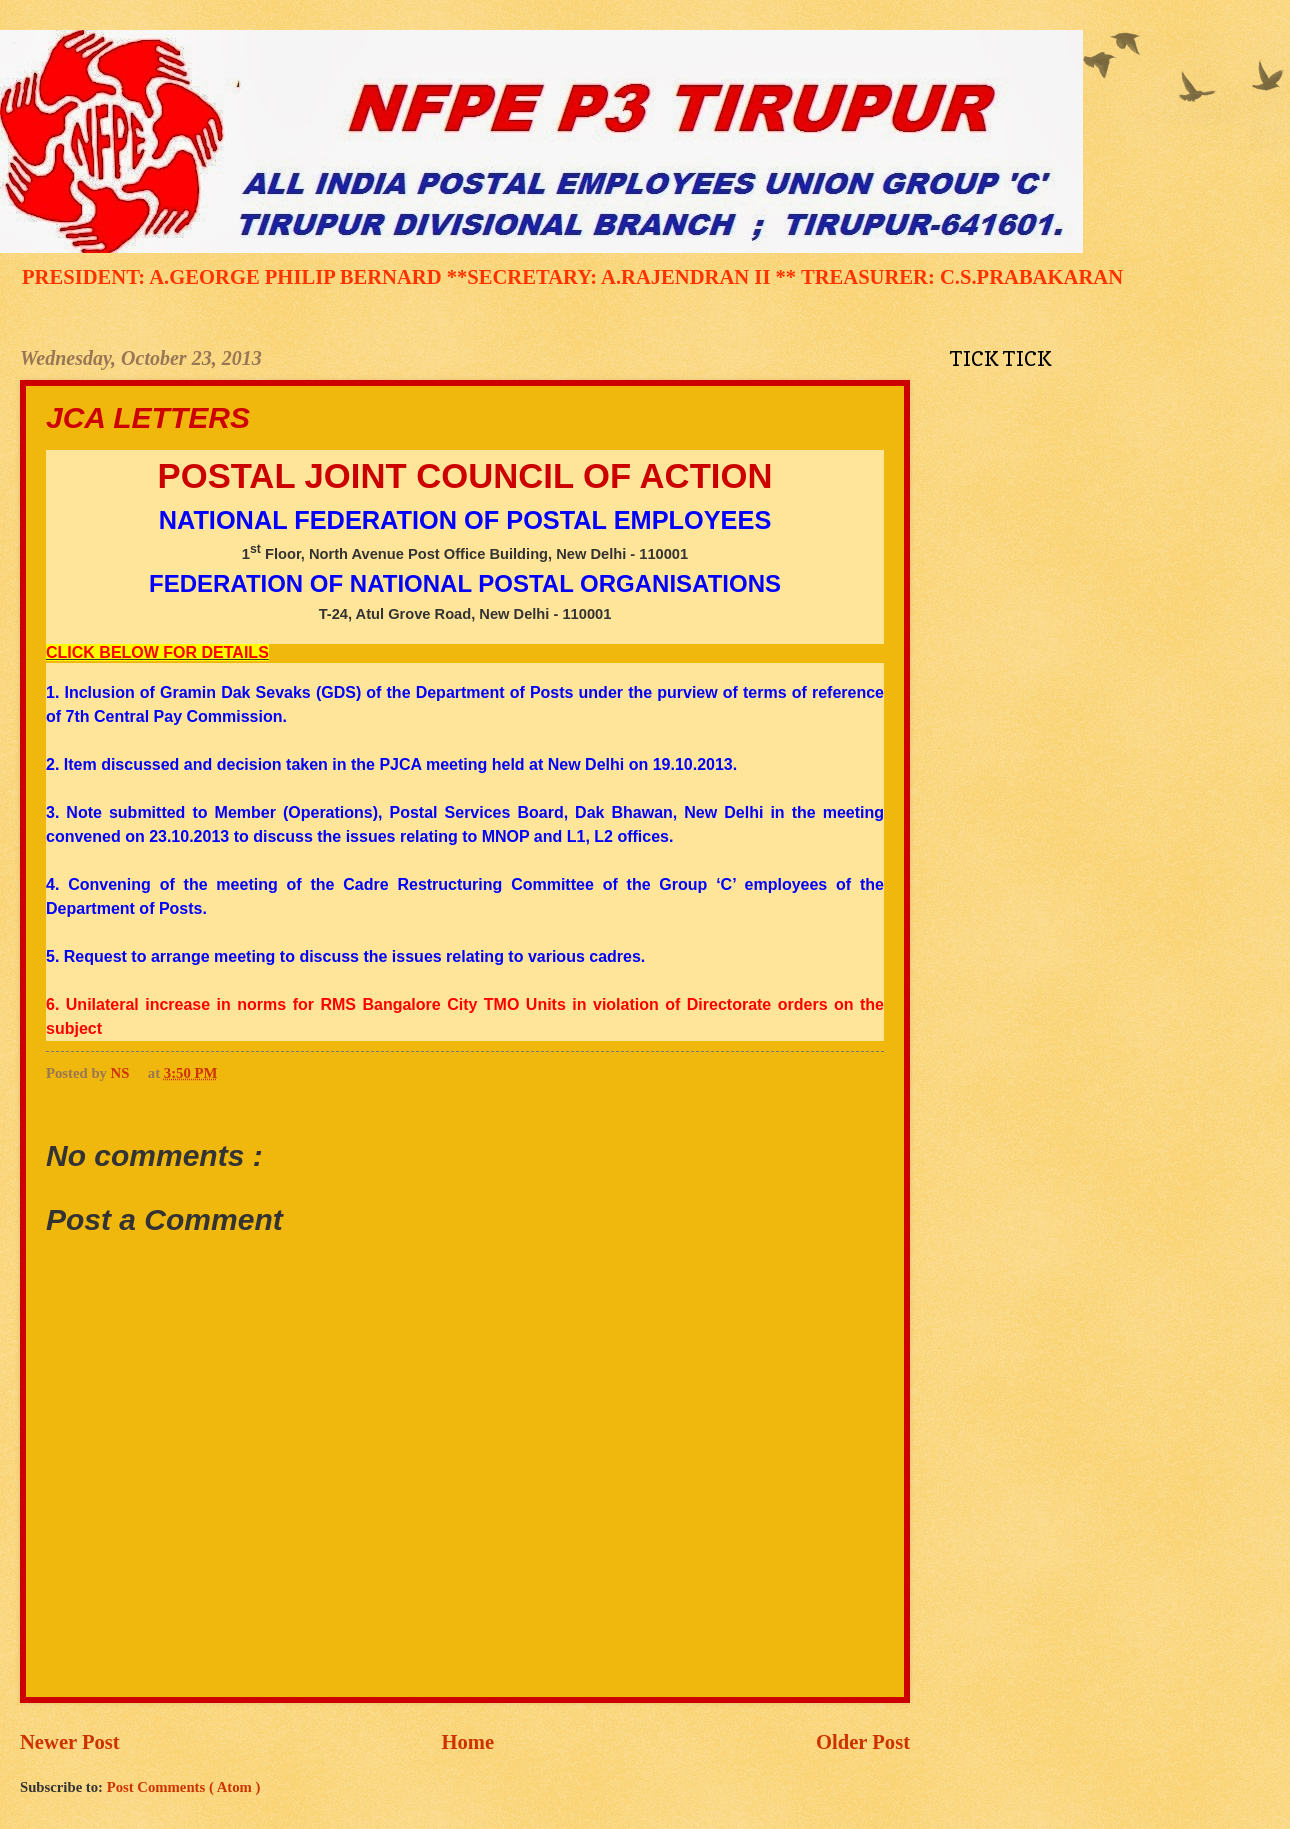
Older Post (863, 1742)
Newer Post (70, 1742)
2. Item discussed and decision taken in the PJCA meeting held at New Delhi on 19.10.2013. (391, 764)
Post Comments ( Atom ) (184, 1787)
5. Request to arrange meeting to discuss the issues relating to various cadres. (345, 956)
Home (468, 1742)
